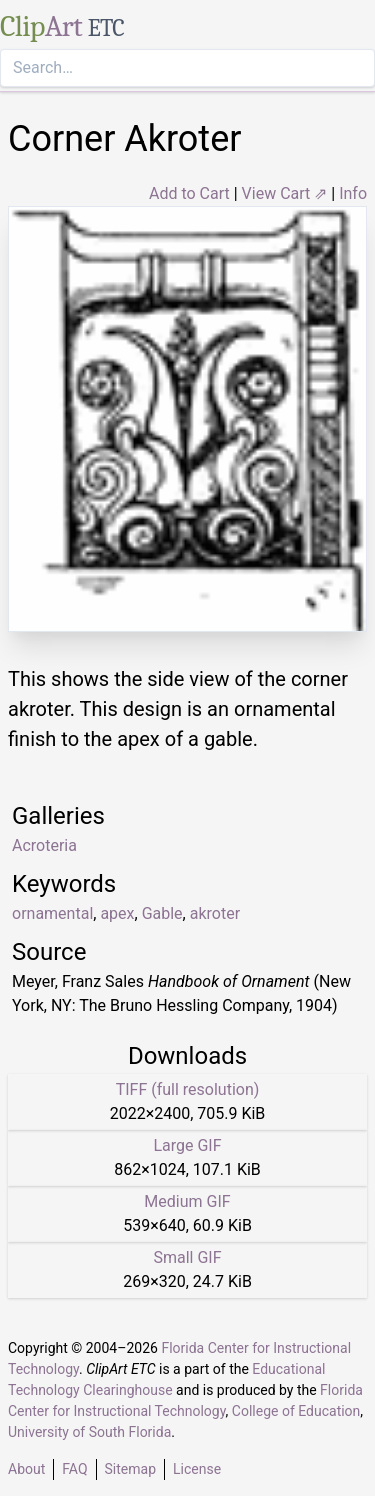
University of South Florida (89, 1432)
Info (353, 193)
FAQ (74, 1469)
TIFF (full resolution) (188, 1089)
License (197, 1469)
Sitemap (130, 1469)
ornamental (52, 913)
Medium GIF (187, 1201)
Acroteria (44, 845)
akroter (215, 913)
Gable (162, 913)
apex (117, 913)
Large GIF (187, 1145)
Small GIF (187, 1257)
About (26, 1469)
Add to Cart (189, 193)
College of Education (296, 1411)
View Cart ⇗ (285, 193)
